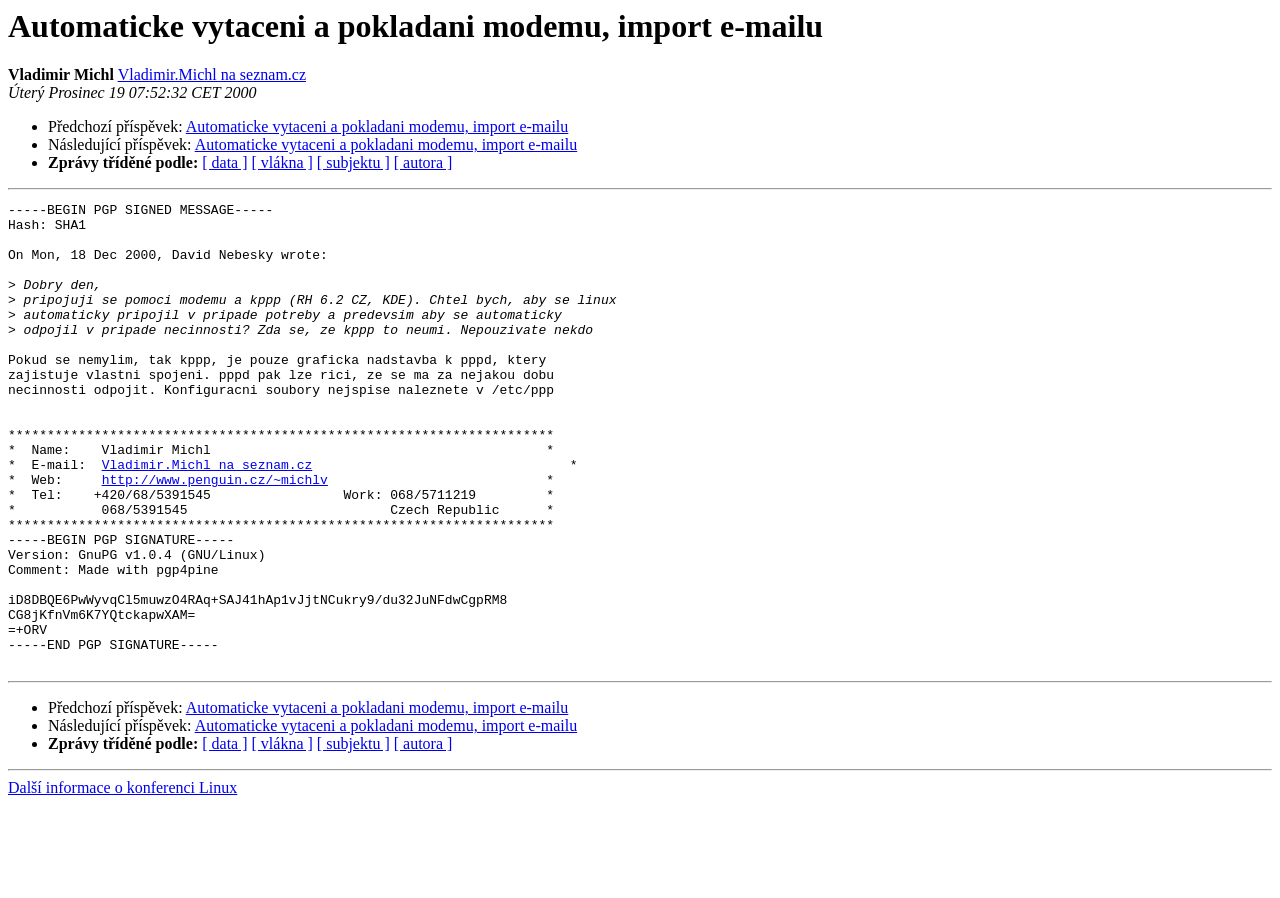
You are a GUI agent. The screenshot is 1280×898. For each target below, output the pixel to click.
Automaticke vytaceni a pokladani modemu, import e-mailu (377, 126)
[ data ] (224, 162)
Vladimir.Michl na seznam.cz (212, 74)
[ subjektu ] (353, 162)
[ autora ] (423, 162)
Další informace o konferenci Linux (122, 880)
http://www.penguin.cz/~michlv (215, 536)
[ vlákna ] (282, 162)
